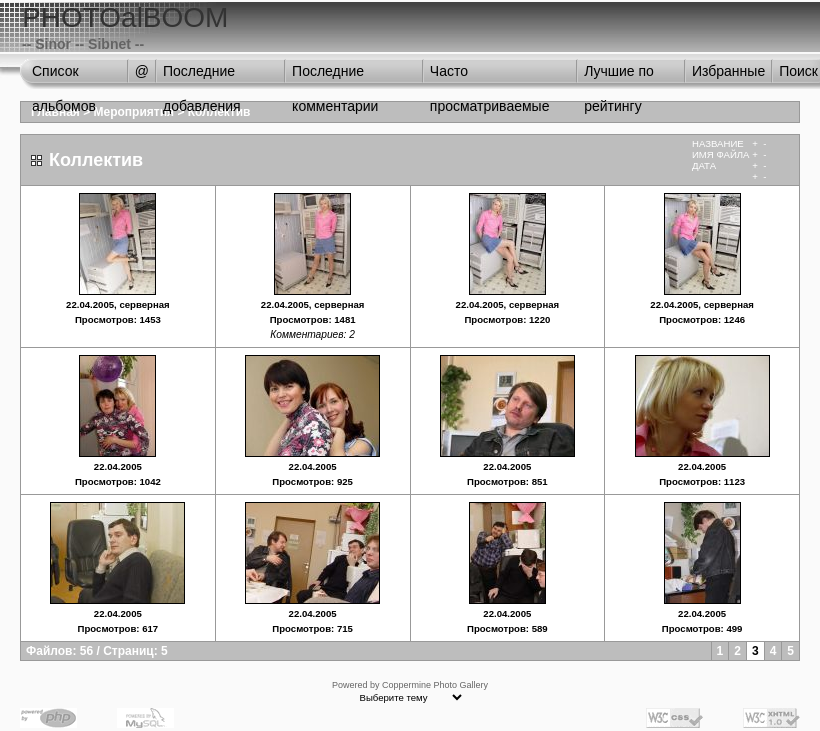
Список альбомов (64, 76)
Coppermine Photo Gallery (435, 685)
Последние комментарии (335, 76)
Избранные (728, 71)
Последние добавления (202, 76)
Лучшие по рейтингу (619, 76)
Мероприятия (134, 112)
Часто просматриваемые (490, 76)
